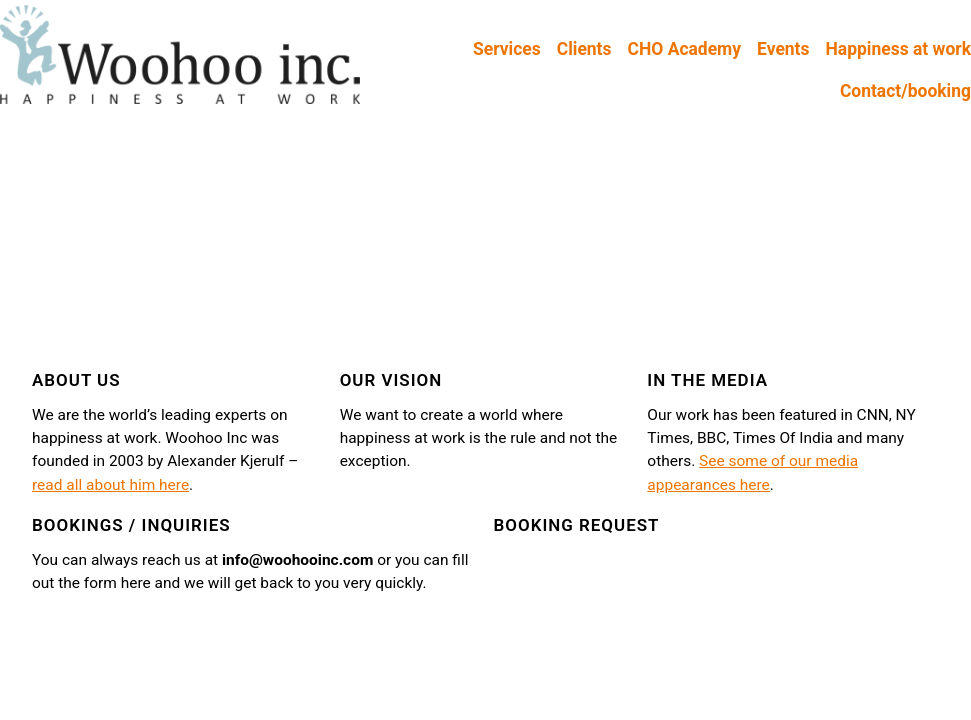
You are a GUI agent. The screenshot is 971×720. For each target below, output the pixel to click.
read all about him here (110, 485)
